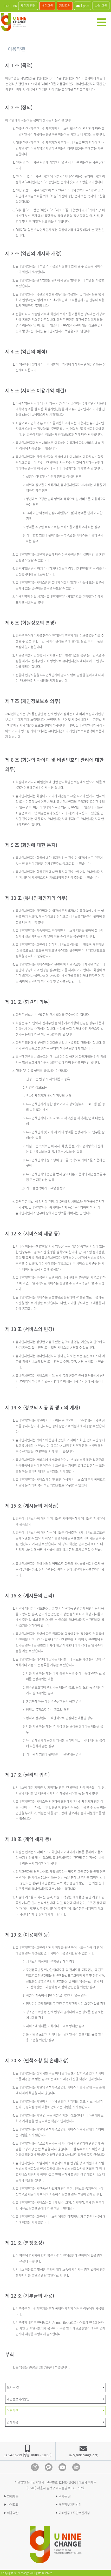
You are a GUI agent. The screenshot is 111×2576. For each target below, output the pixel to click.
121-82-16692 (67, 2482)
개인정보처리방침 (69, 2504)
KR (15, 5)
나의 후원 (101, 5)
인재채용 (12, 2496)
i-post (82, 5)
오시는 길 (64, 2496)
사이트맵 (12, 2504)
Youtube (62, 2467)
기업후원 (64, 5)
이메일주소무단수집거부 (74, 2513)
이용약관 (12, 2513)
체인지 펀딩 (28, 5)
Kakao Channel (49, 2467)
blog (76, 2467)
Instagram (35, 2467)
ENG (7, 5)
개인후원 (47, 5)
